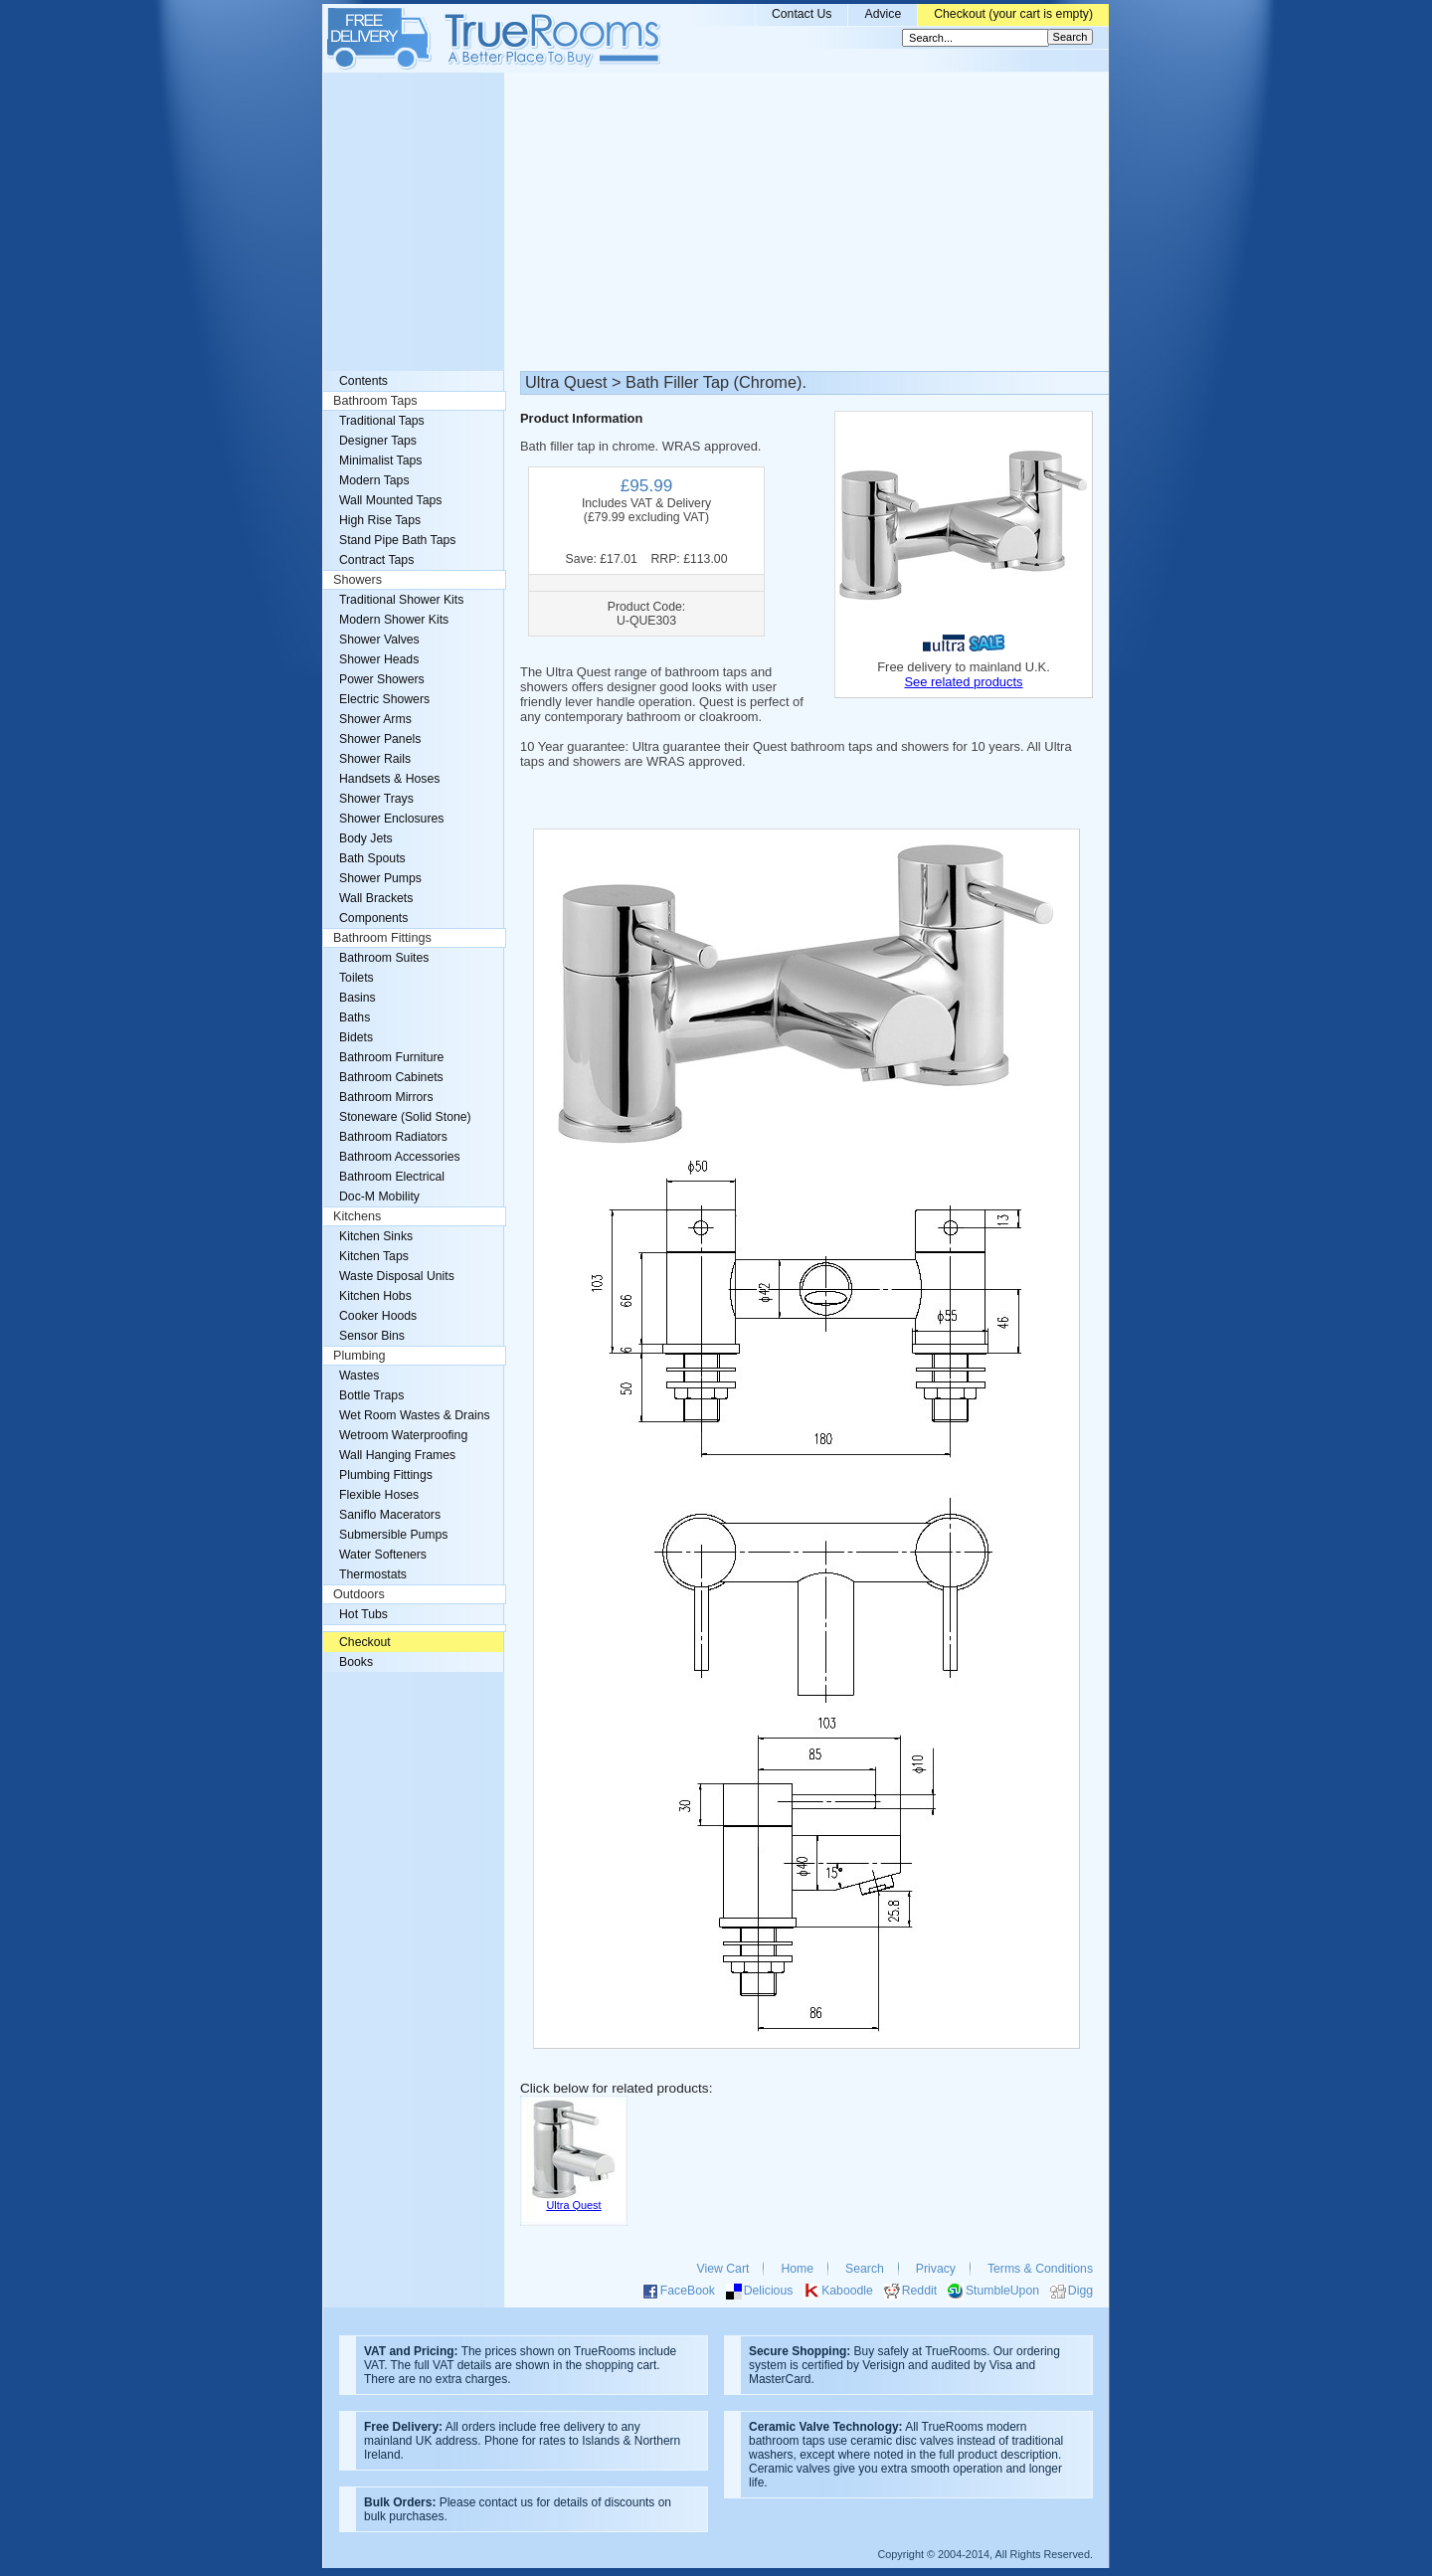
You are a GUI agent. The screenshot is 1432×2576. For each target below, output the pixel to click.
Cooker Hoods (378, 1316)
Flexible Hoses (379, 1495)
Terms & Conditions (1040, 2269)
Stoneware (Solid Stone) (405, 1117)
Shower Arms (375, 719)
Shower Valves (379, 639)
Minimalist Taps (380, 460)
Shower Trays (376, 799)
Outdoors (359, 1594)
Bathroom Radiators (393, 1137)
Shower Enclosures (391, 819)
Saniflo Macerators (390, 1515)
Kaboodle (847, 2291)
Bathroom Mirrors (386, 1097)
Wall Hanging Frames (397, 1455)
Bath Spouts (372, 858)
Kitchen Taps (374, 1256)
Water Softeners (383, 1555)
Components (373, 918)
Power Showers (382, 679)
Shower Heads (379, 659)
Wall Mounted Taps (390, 500)
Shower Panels (380, 739)
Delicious (769, 2291)
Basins (357, 998)
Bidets (356, 1037)
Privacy (936, 2269)
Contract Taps (376, 560)
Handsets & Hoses (389, 779)
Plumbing (359, 1356)
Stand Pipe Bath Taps (397, 540)
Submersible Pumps (393, 1535)
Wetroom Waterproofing (403, 1435)
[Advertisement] (716, 222)
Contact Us (802, 14)
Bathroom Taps (375, 401)
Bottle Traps (371, 1395)
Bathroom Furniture (391, 1057)
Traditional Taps (382, 421)
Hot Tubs (363, 1614)
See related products (963, 681)
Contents (363, 381)
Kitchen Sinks (376, 1236)
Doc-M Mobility (379, 1196)
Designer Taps (378, 441)
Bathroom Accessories (399, 1157)
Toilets (356, 978)
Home (797, 2269)
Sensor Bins (372, 1336)
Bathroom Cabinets (391, 1077)
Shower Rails (375, 759)
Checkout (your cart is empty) (1013, 14)
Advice (882, 14)
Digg (1080, 2291)
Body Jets (366, 838)
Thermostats (373, 1574)
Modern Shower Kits (393, 620)
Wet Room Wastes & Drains (414, 1415)
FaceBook (687, 2291)
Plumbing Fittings (386, 1475)
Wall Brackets (376, 898)
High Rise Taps (380, 520)
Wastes (359, 1375)
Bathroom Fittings (382, 938)
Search (864, 2269)
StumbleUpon (1002, 2291)
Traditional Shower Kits (401, 600)
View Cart (723, 2269)
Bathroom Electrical (392, 1177)
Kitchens (357, 1216)
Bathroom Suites (384, 958)
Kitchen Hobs (375, 1296)
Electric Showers (384, 699)
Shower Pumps (380, 878)
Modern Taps (374, 480)
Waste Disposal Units (396, 1276)
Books (356, 1662)
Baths (354, 1017)
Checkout (365, 1642)
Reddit (919, 2291)
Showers (357, 580)
